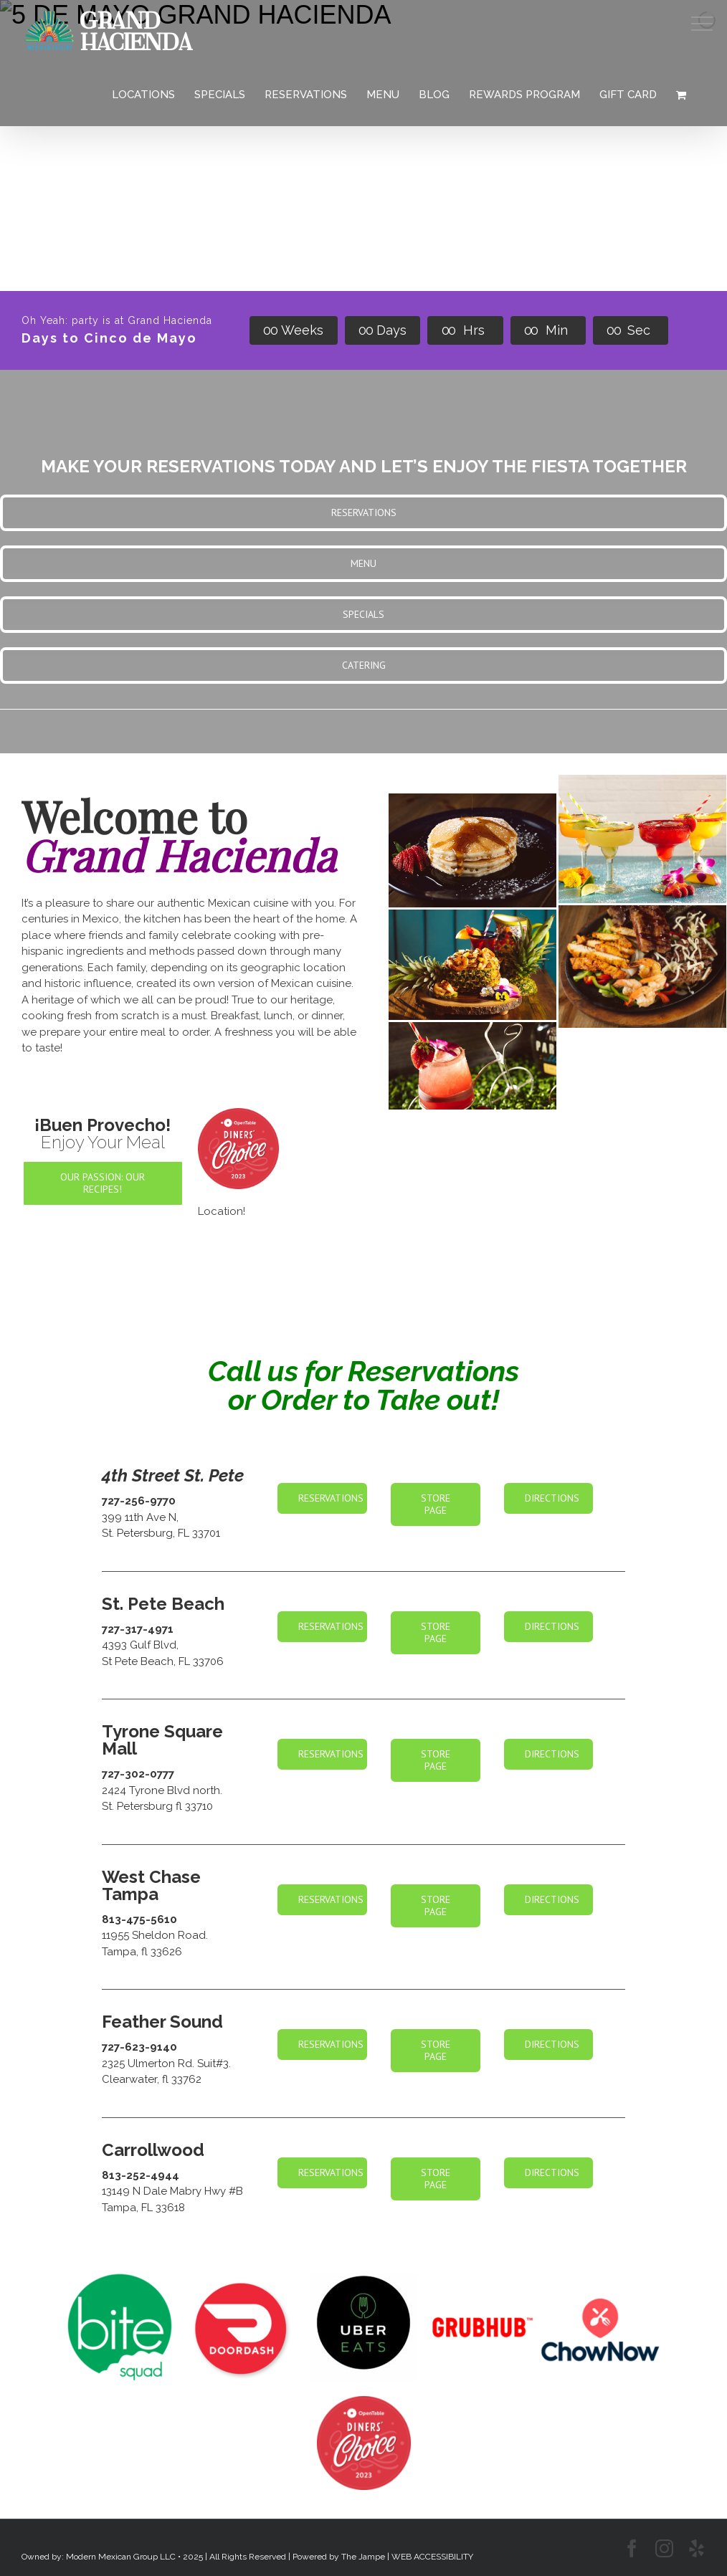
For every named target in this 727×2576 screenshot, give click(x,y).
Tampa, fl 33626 (142, 1951)
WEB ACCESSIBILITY (432, 2557)
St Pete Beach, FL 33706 (163, 1661)
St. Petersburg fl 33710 (157, 1806)
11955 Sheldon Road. (155, 1935)
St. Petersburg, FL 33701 (161, 1533)
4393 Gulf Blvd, (140, 1644)
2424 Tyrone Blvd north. (162, 1790)
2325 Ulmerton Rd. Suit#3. (166, 2063)
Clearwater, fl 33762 (151, 2079)
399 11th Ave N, (140, 1517)
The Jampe (363, 2557)
